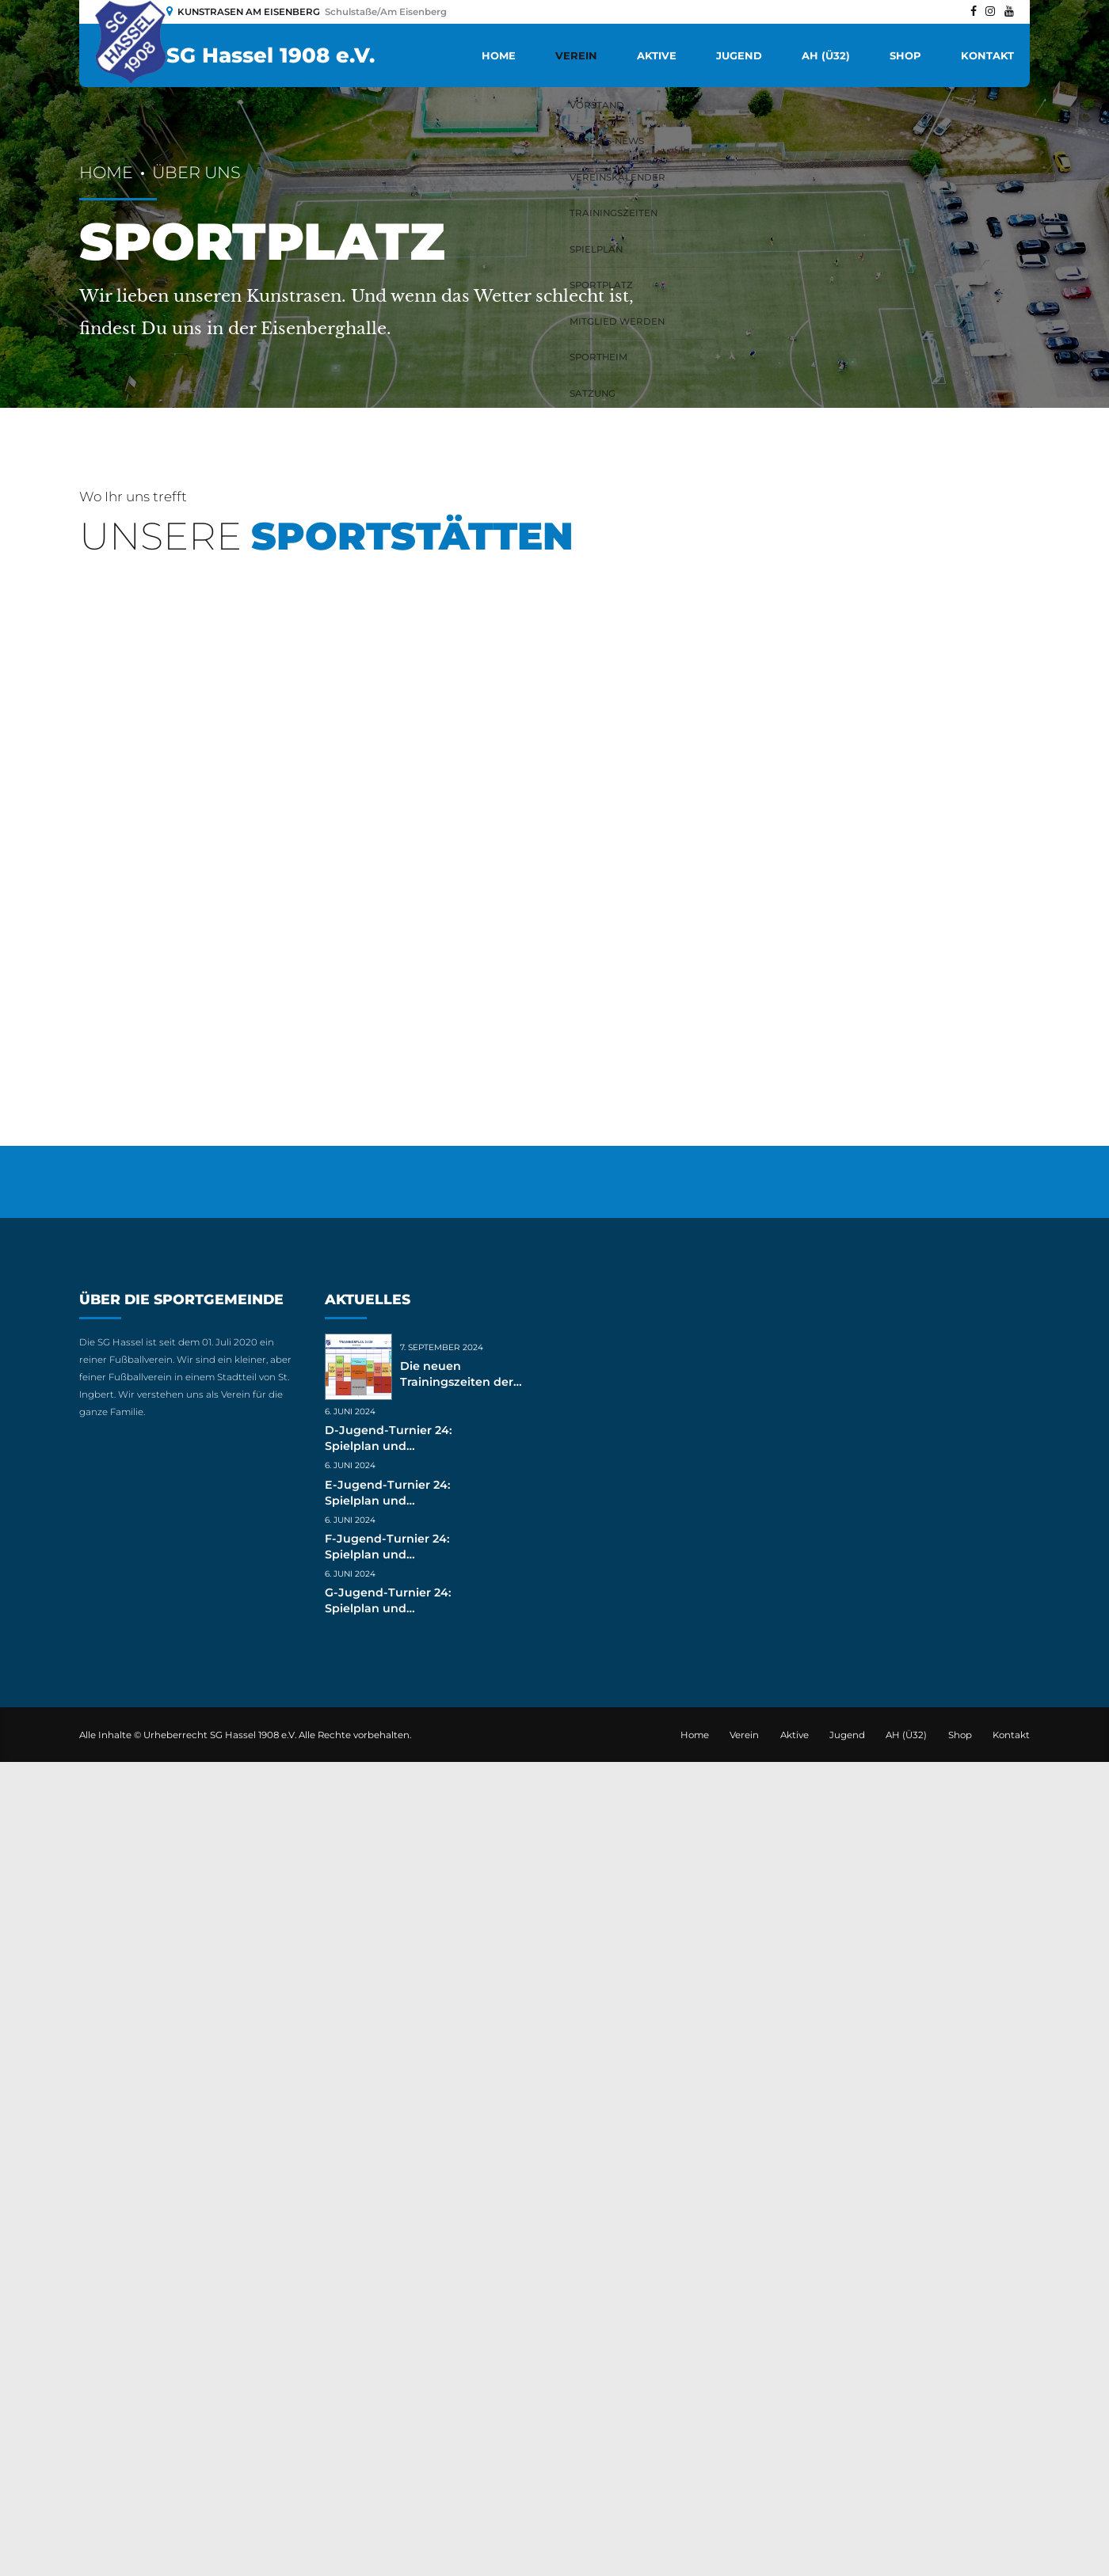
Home (499, 55)
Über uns (196, 172)
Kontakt (987, 55)
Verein (576, 55)
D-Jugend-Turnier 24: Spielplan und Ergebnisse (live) (388, 2260)
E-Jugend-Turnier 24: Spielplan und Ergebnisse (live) (387, 2314)
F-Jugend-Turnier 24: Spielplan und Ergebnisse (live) (387, 2368)
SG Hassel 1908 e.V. (270, 55)
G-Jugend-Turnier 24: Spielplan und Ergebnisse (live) (388, 2422)
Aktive (656, 55)
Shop (905, 55)
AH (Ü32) (826, 55)
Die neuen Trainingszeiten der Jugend (456, 2196)
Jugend (739, 55)
